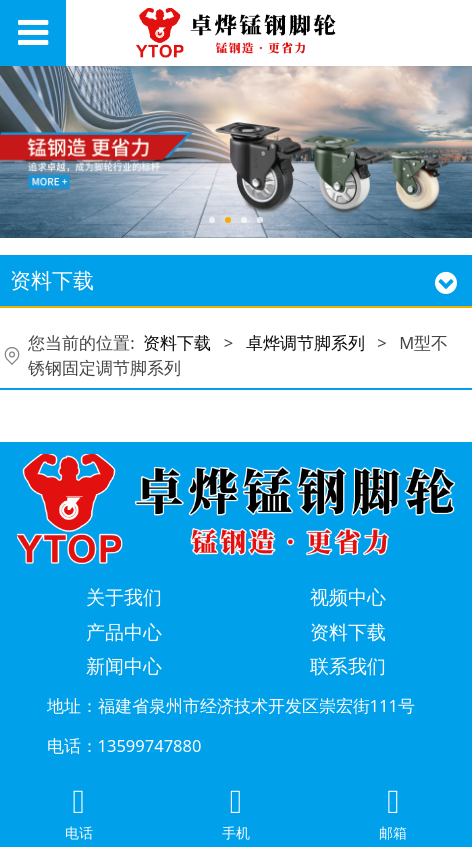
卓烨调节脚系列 (305, 342)
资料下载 (177, 342)
